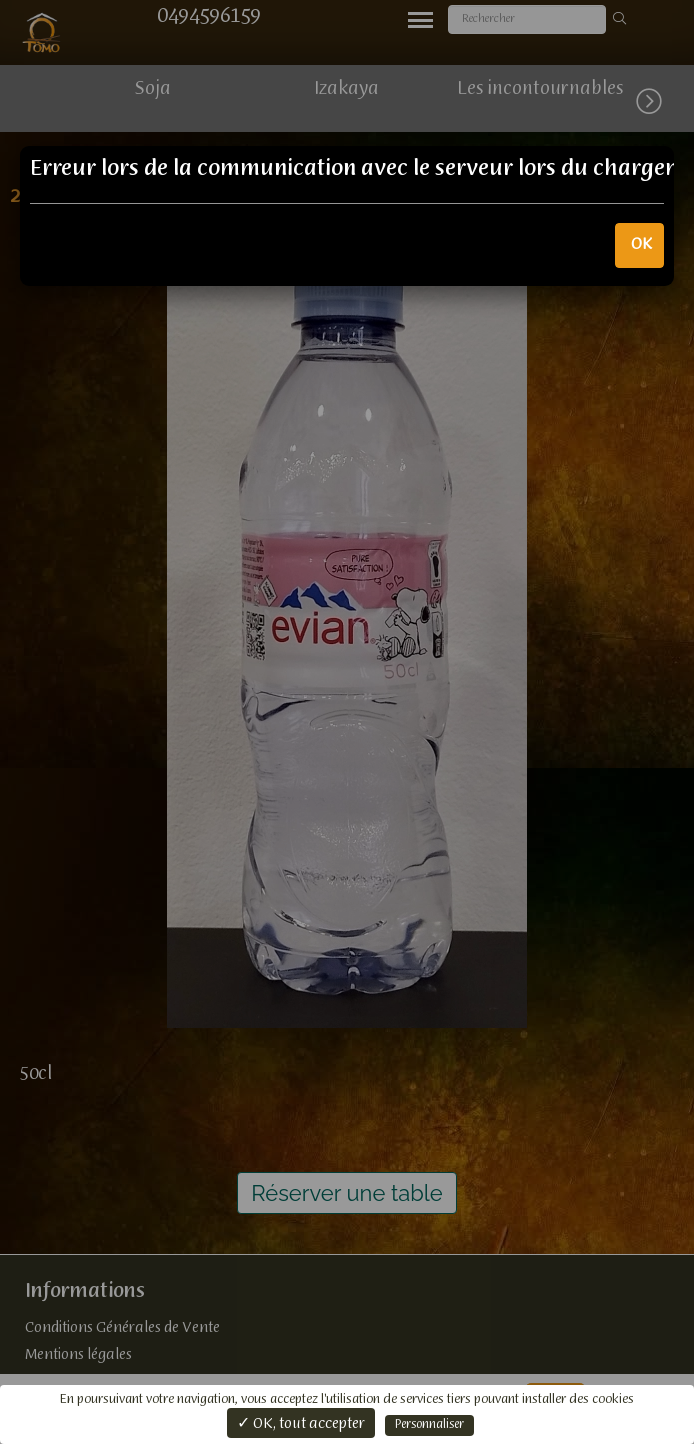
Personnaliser (429, 1425)
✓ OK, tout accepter (301, 1424)
